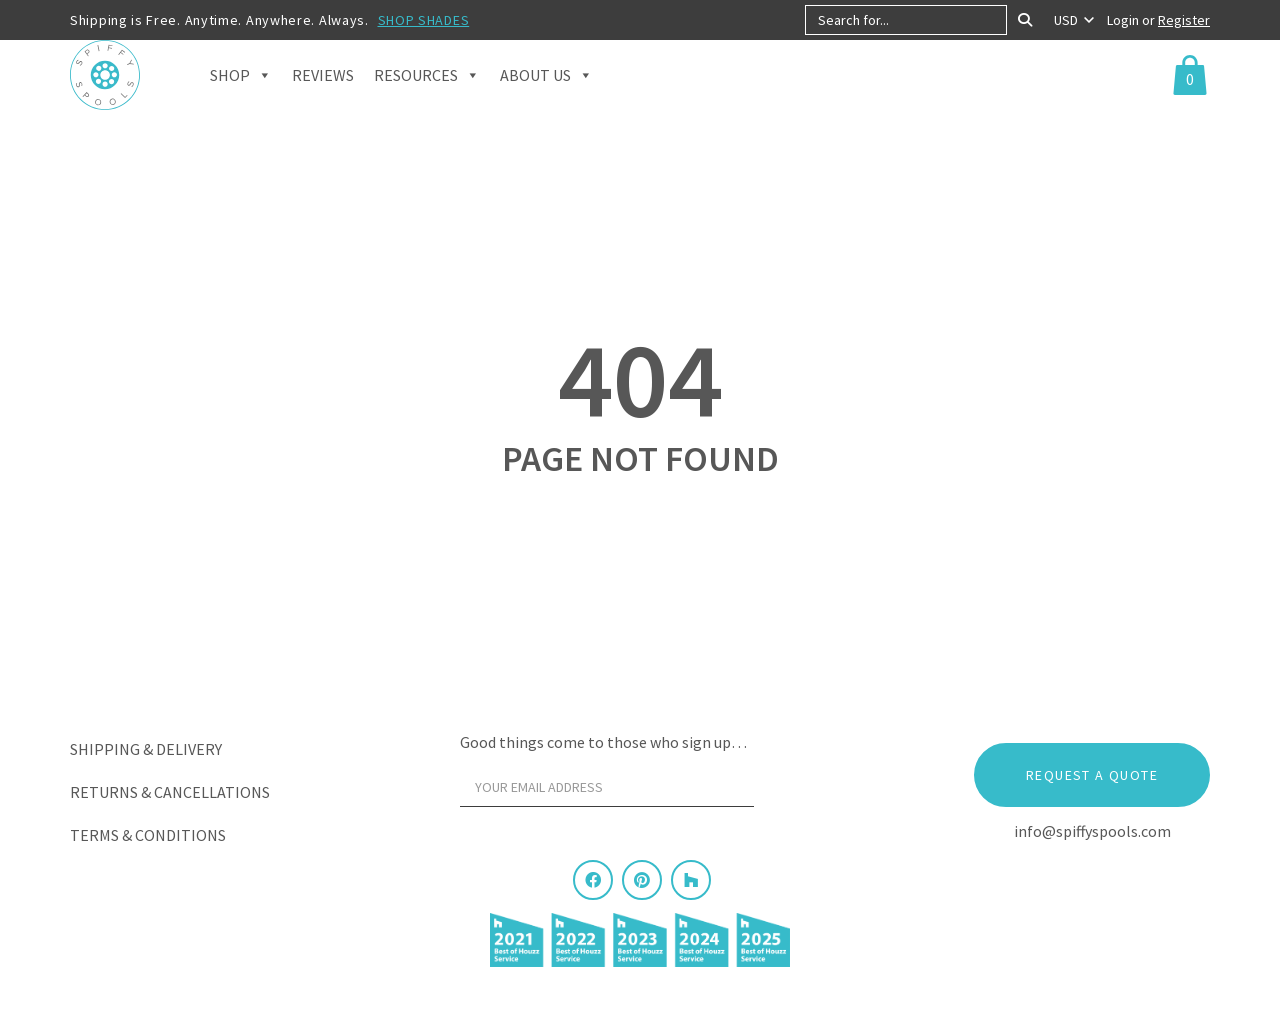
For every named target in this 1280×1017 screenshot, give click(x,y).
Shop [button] (241, 100)
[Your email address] (607, 787)
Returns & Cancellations (170, 792)
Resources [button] (427, 100)
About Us (546, 100)
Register (1184, 20)
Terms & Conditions (148, 835)
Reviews (323, 100)
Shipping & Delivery (146, 749)
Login (1124, 20)
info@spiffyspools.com (1092, 831)
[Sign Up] (792, 792)
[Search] (1025, 20)
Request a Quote (1092, 775)
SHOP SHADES (424, 20)
